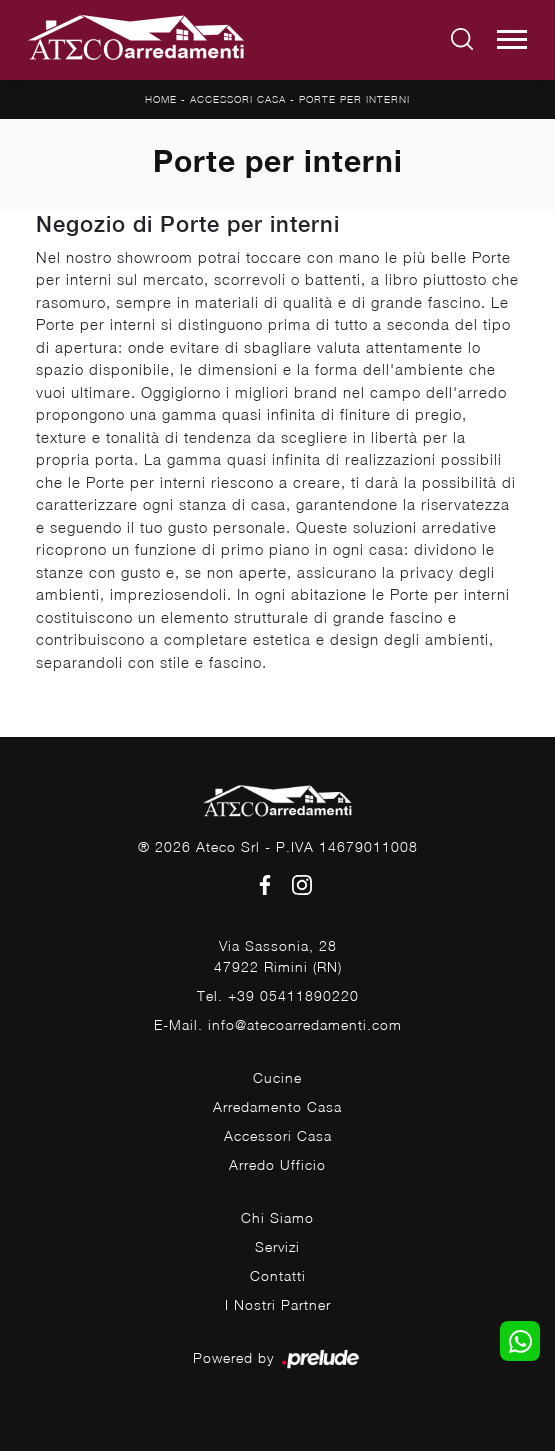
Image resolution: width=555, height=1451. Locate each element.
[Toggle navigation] (512, 40)
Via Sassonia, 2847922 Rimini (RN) (278, 956)
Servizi (277, 1246)
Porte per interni (354, 99)
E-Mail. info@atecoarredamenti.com (278, 1024)
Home (161, 99)
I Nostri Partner (278, 1304)
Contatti (278, 1275)
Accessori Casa (238, 99)
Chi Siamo (277, 1217)
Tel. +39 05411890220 (278, 995)
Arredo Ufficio (277, 1164)
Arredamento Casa (277, 1106)
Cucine (277, 1077)
